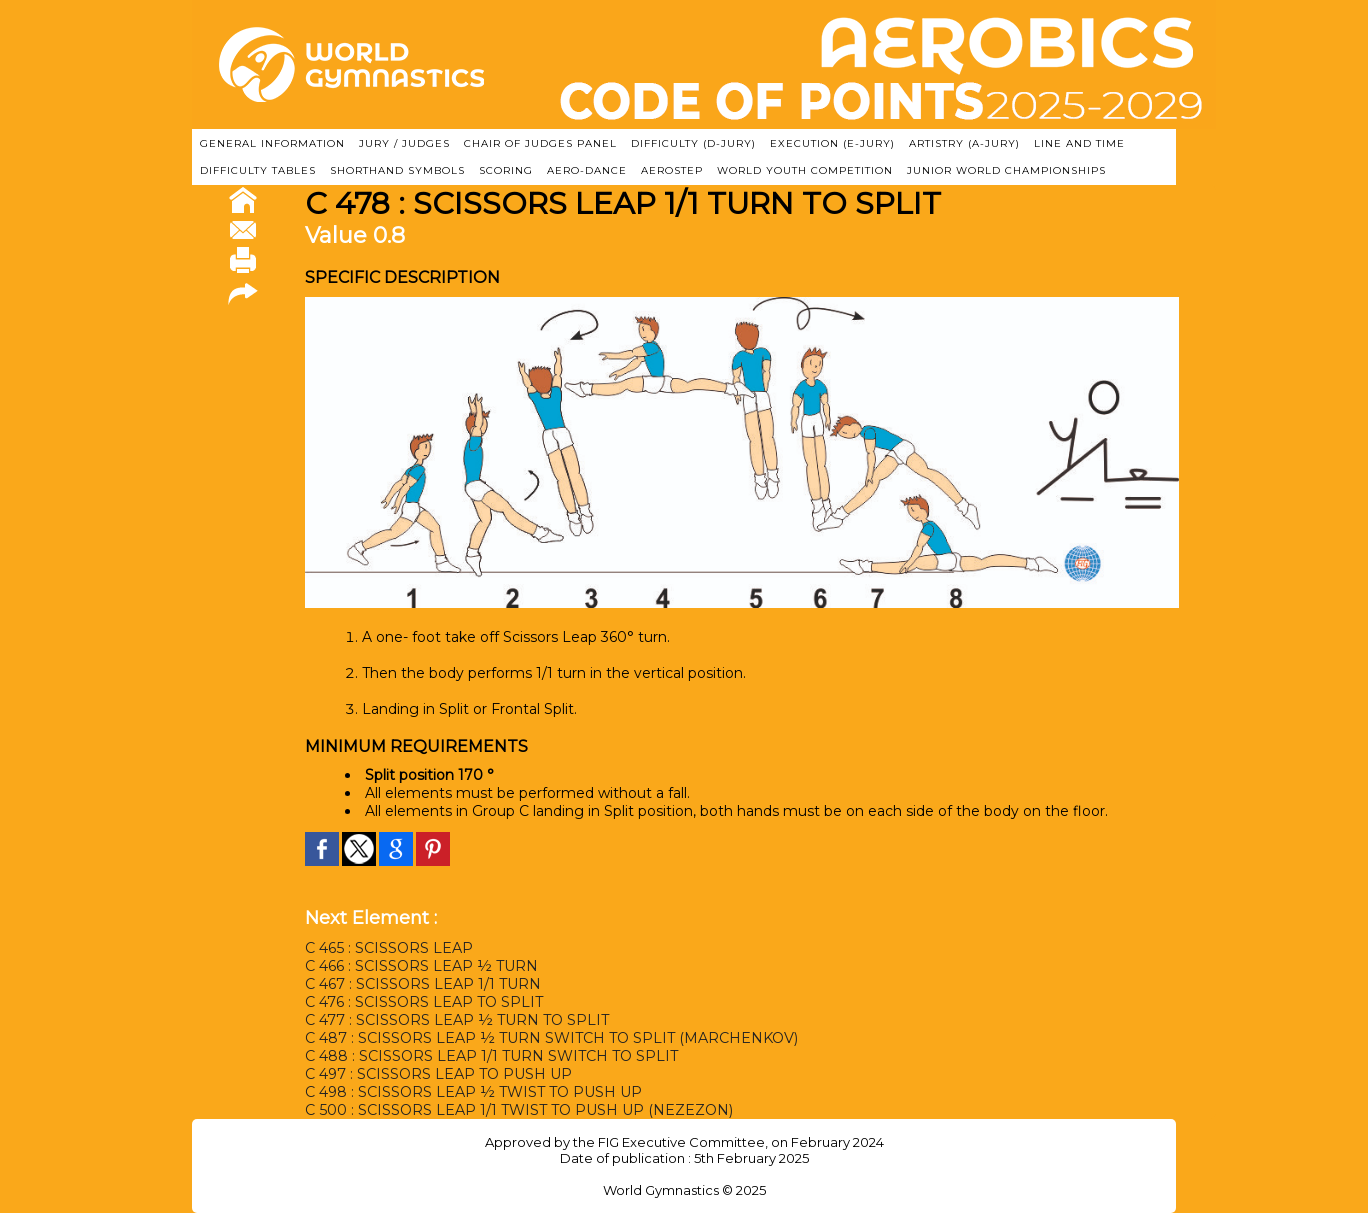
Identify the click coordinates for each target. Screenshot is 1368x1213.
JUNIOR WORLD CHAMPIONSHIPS (1006, 170)
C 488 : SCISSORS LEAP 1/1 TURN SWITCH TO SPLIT (491, 1056)
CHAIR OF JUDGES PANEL (540, 143)
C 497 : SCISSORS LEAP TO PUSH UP (438, 1074)
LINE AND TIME (1079, 143)
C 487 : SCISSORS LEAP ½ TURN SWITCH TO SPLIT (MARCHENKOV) (551, 1038)
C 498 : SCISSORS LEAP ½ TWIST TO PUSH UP (473, 1092)
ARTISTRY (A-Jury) (964, 143)
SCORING (506, 170)
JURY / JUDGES (404, 143)
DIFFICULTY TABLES (258, 170)
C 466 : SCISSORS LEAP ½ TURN (421, 966)
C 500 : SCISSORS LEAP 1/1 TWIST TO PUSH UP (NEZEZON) (518, 1110)
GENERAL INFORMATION (272, 143)
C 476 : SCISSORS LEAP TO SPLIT (424, 1002)
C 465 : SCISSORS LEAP (388, 948)
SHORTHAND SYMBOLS (397, 170)
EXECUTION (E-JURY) (832, 143)
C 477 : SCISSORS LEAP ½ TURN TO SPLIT (457, 1020)
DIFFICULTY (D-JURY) (693, 143)
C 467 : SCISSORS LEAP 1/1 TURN (423, 984)
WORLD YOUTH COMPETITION (805, 170)
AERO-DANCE (587, 170)
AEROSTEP (672, 170)
